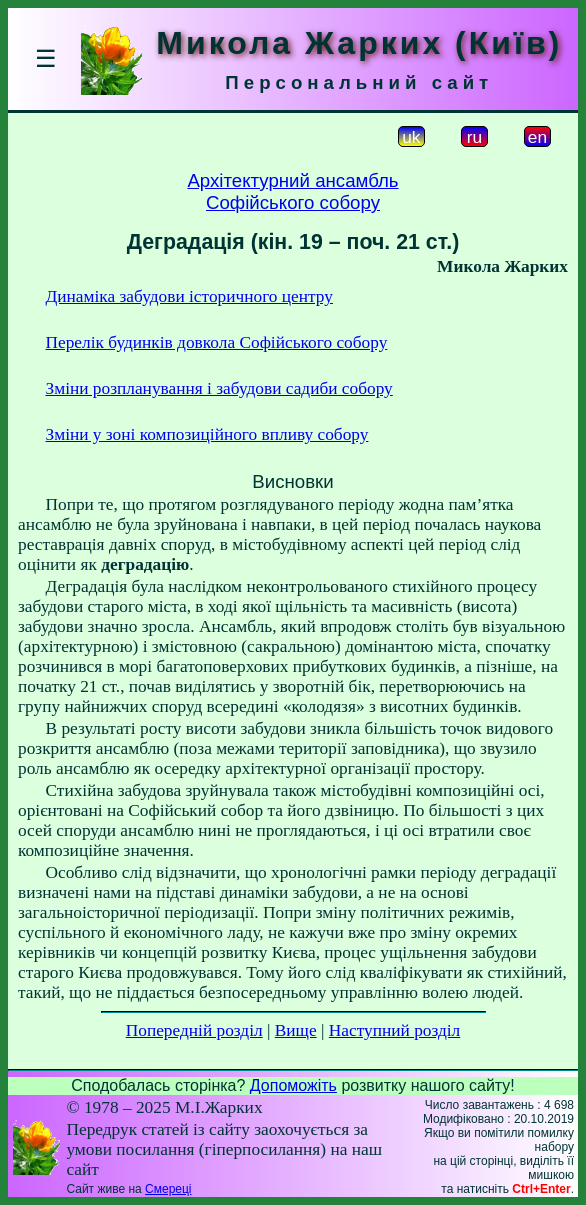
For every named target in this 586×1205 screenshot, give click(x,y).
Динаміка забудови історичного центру (189, 296)
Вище (296, 1030)
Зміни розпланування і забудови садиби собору (219, 388)
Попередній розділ (194, 1030)
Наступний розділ (394, 1030)
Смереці (168, 1189)
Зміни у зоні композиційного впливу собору (207, 434)
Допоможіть (293, 1085)
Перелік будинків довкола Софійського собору (217, 342)
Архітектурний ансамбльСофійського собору (292, 191)
